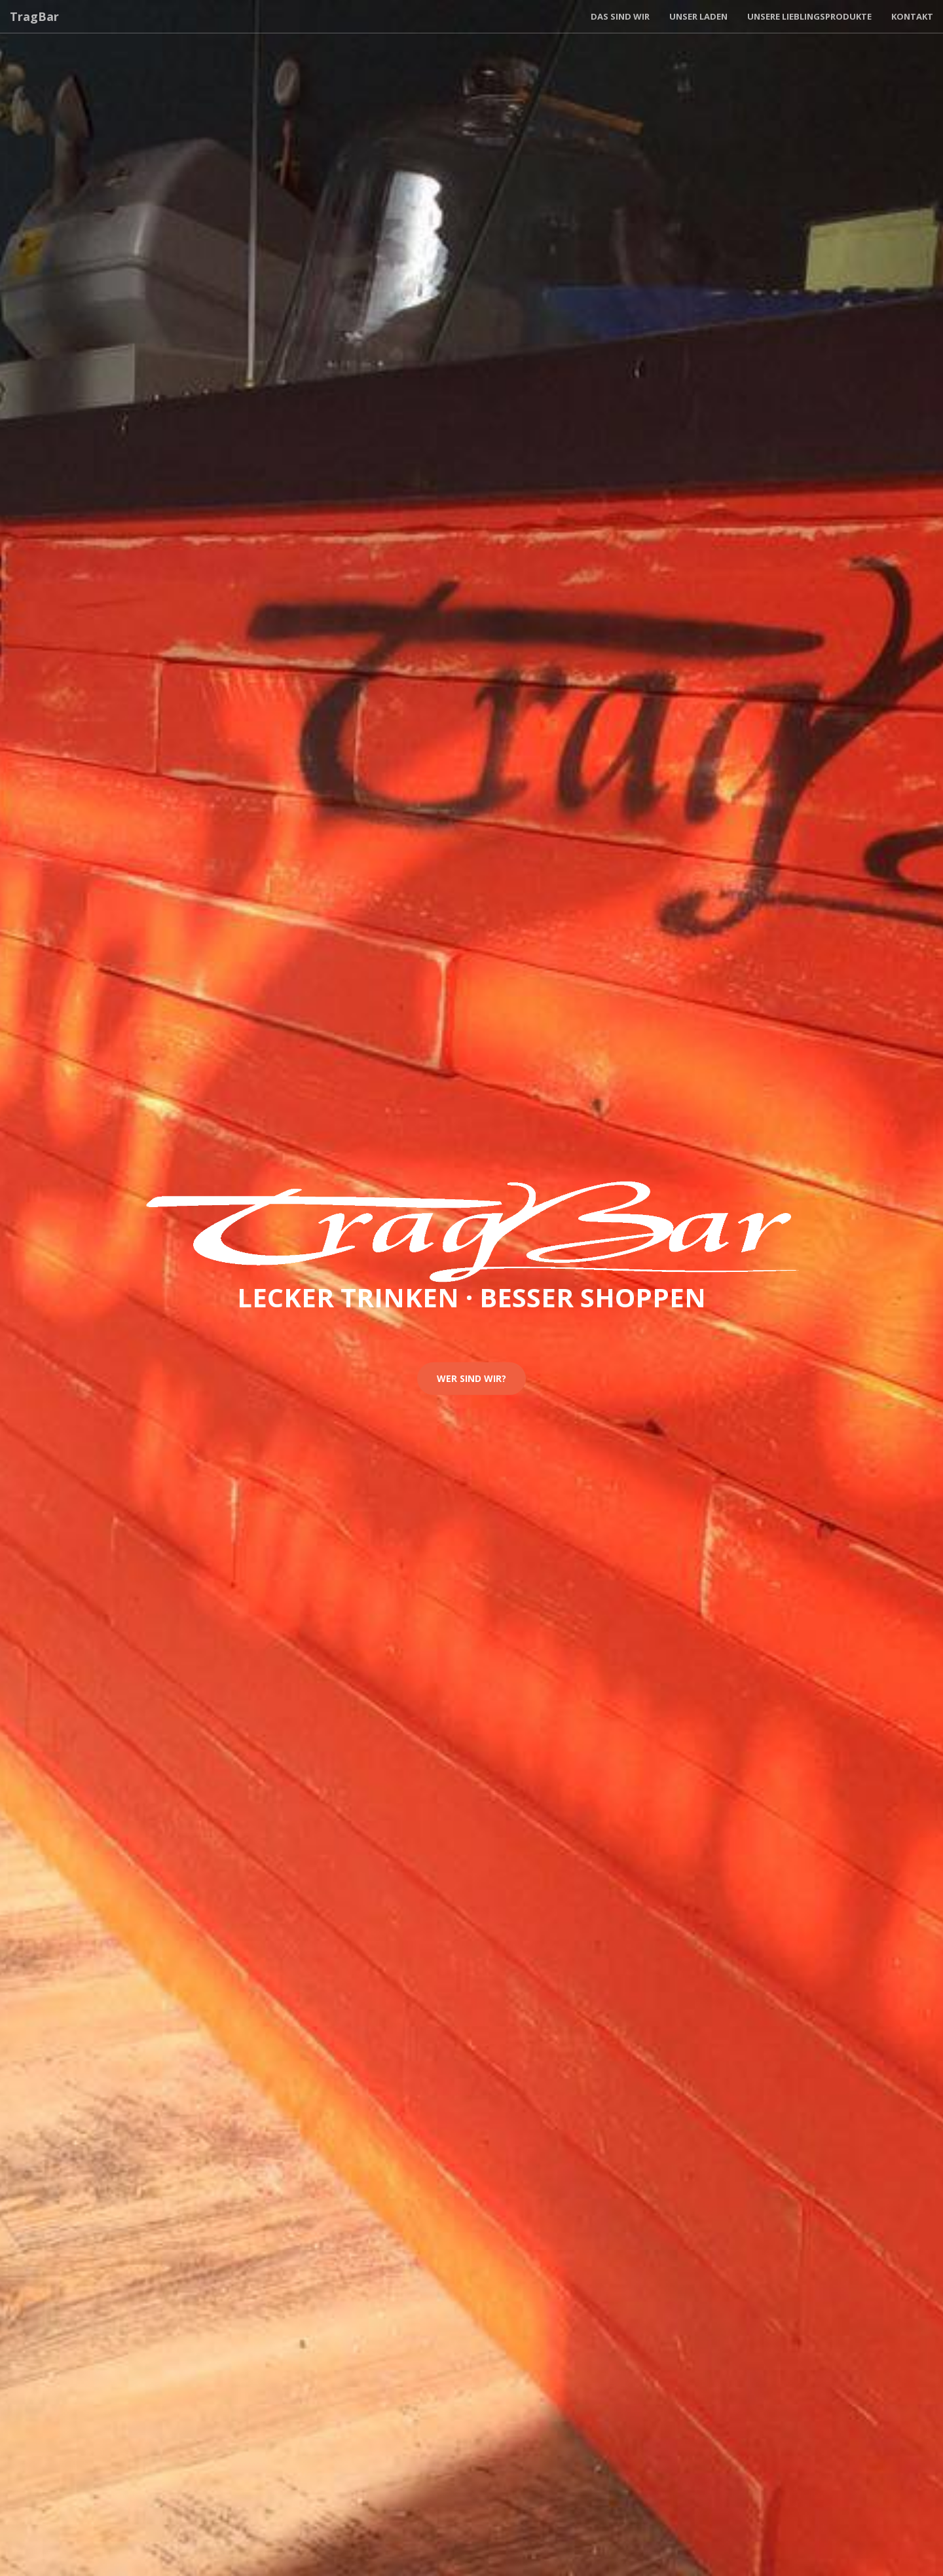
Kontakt (912, 16)
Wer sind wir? (471, 1378)
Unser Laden (698, 16)
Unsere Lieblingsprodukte (809, 16)
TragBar (34, 16)
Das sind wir (620, 16)
